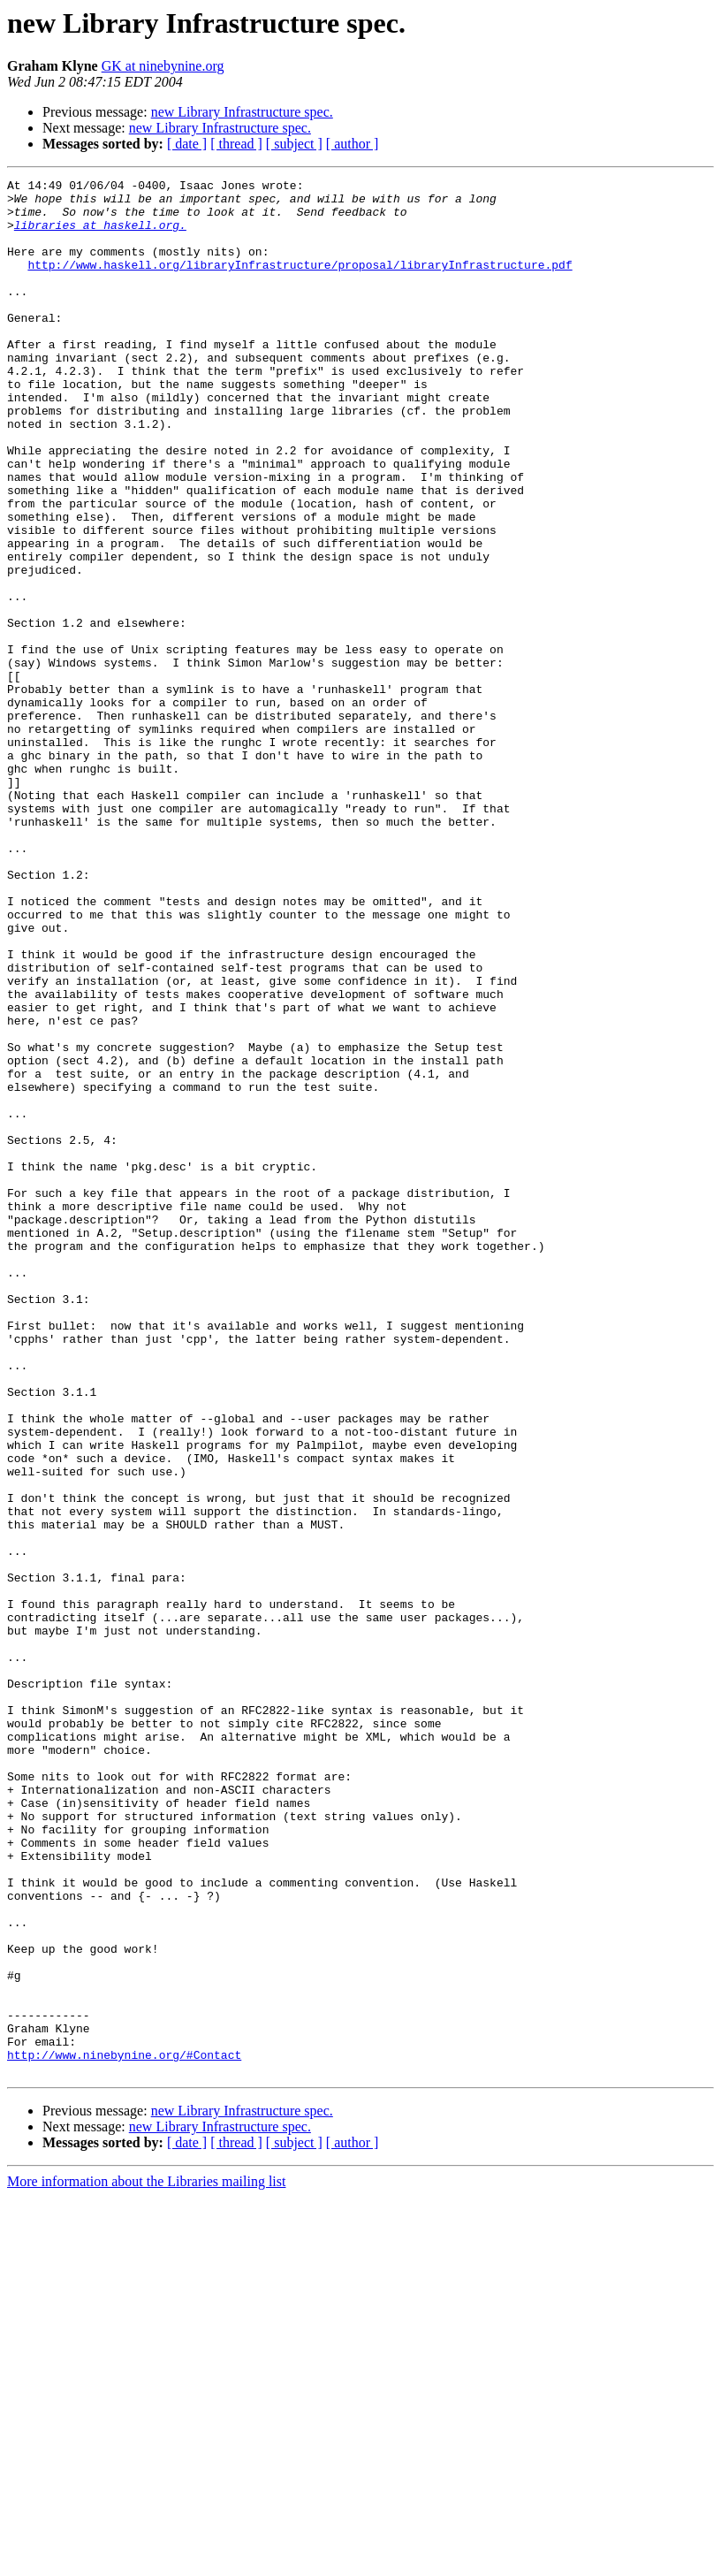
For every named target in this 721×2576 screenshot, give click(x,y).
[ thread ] (236, 143)
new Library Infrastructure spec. (242, 111)
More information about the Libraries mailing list (146, 2560)
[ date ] (187, 143)
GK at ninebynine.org (163, 65)
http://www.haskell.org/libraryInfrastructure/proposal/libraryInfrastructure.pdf (299, 283)
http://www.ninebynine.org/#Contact (124, 2431)
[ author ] (352, 143)
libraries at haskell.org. (100, 235)
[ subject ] (294, 143)
